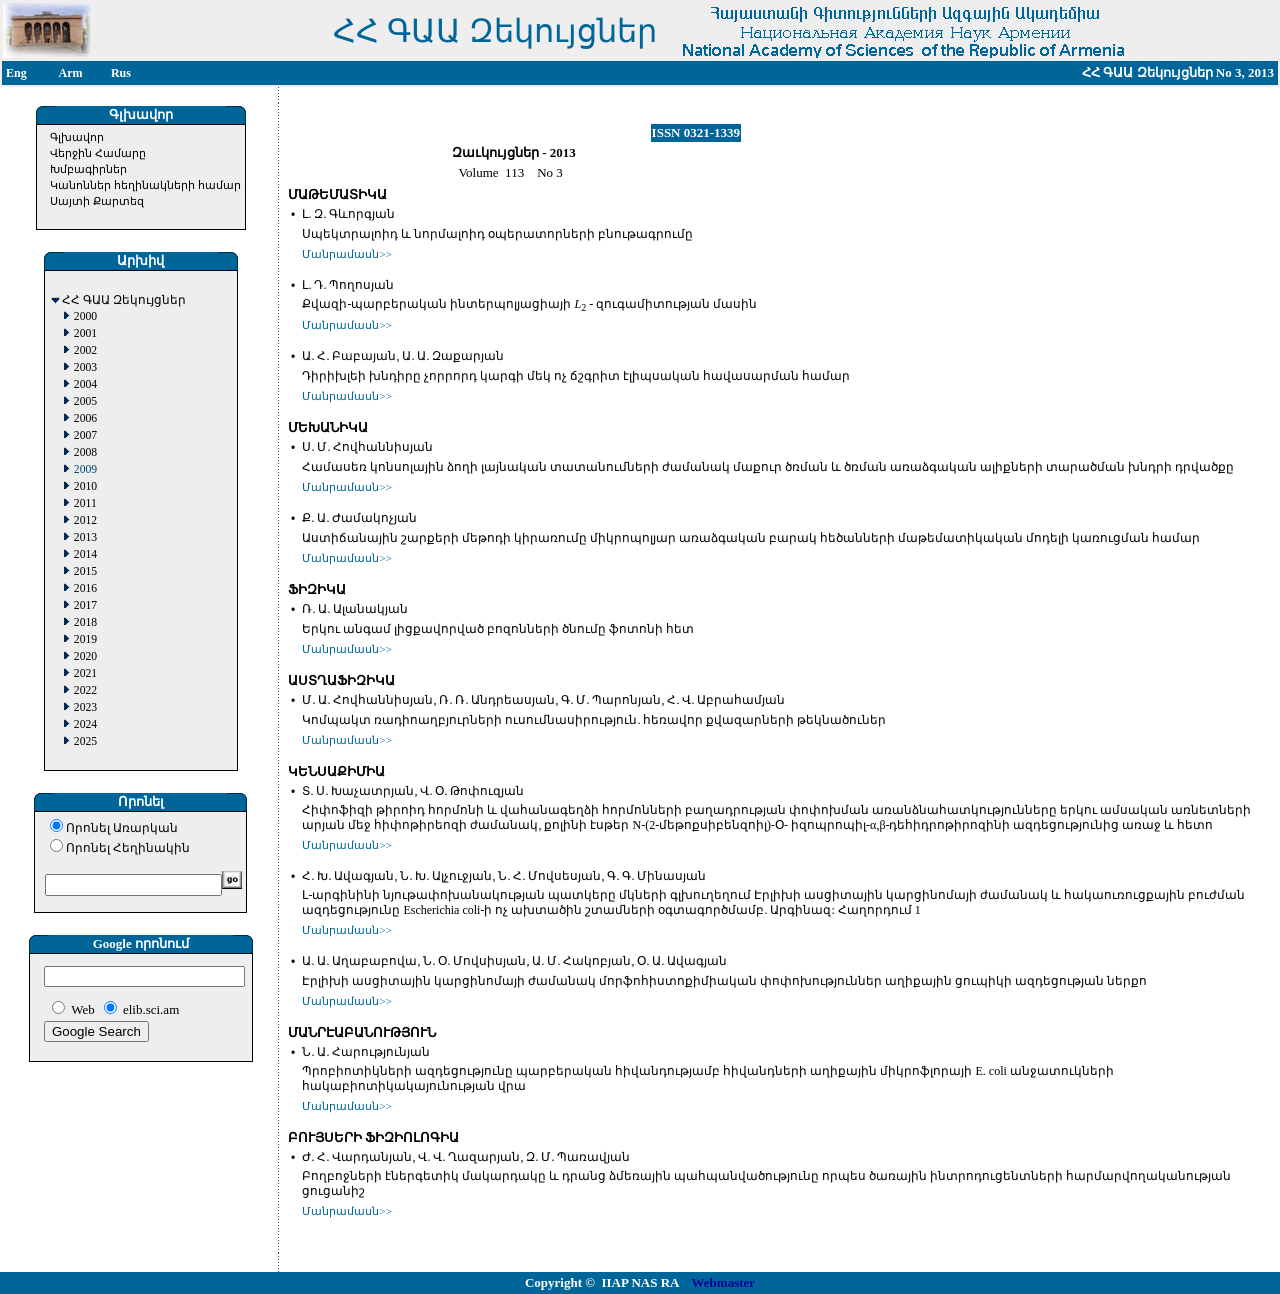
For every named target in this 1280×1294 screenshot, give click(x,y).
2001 (85, 333)
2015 (85, 571)
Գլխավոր (77, 137)
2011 (85, 503)
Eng (16, 73)
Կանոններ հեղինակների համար (145, 185)
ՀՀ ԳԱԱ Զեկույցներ (124, 300)
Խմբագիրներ (88, 169)
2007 (85, 435)
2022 (85, 690)
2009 (85, 469)
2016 (85, 588)
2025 (85, 741)
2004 (85, 384)
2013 (85, 537)
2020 (85, 656)
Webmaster (724, 1282)
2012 (85, 520)
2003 (85, 367)
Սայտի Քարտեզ (97, 201)
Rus (121, 73)
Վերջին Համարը (98, 153)
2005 (85, 401)
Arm (70, 73)
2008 (85, 452)
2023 (85, 707)
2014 (85, 554)
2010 (85, 486)
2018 (85, 622)
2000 (85, 316)
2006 (85, 418)
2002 (85, 350)
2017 (85, 605)
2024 (85, 724)
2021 (85, 673)
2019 (85, 639)
